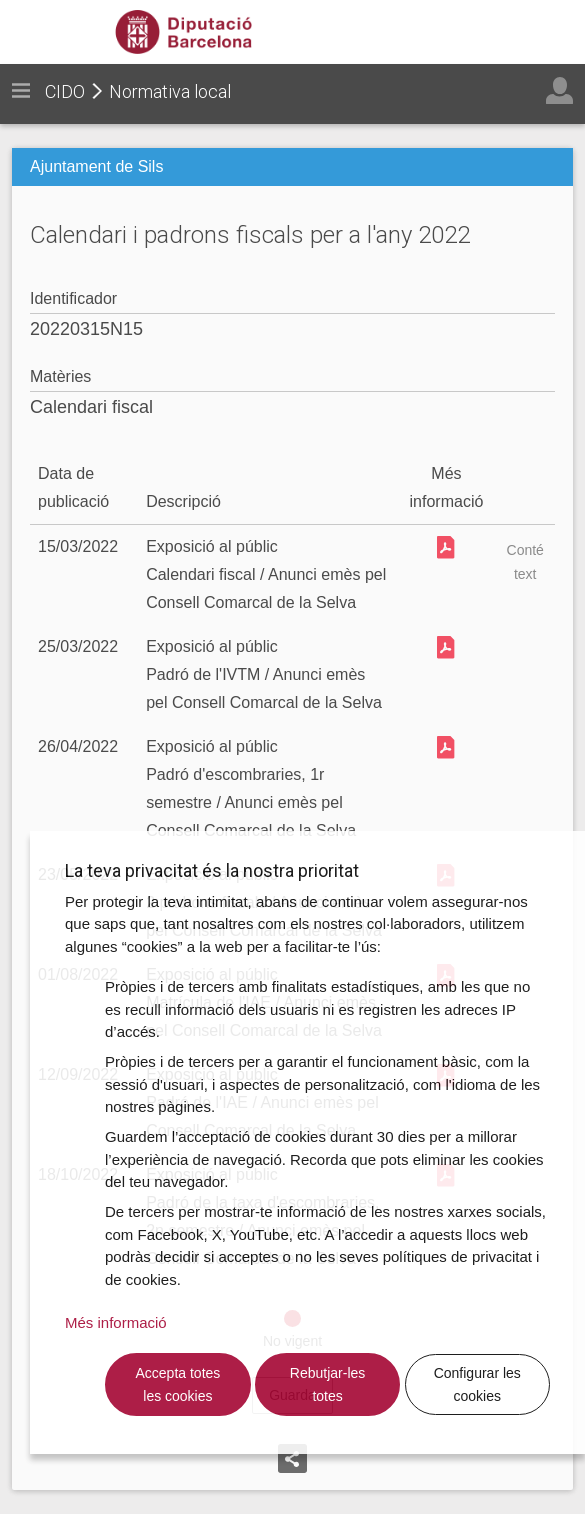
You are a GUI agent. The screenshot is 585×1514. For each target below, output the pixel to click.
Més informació (116, 1322)
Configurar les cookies (477, 1384)
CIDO (65, 91)
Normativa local (170, 91)
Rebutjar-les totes (327, 1384)
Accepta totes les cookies (177, 1384)
